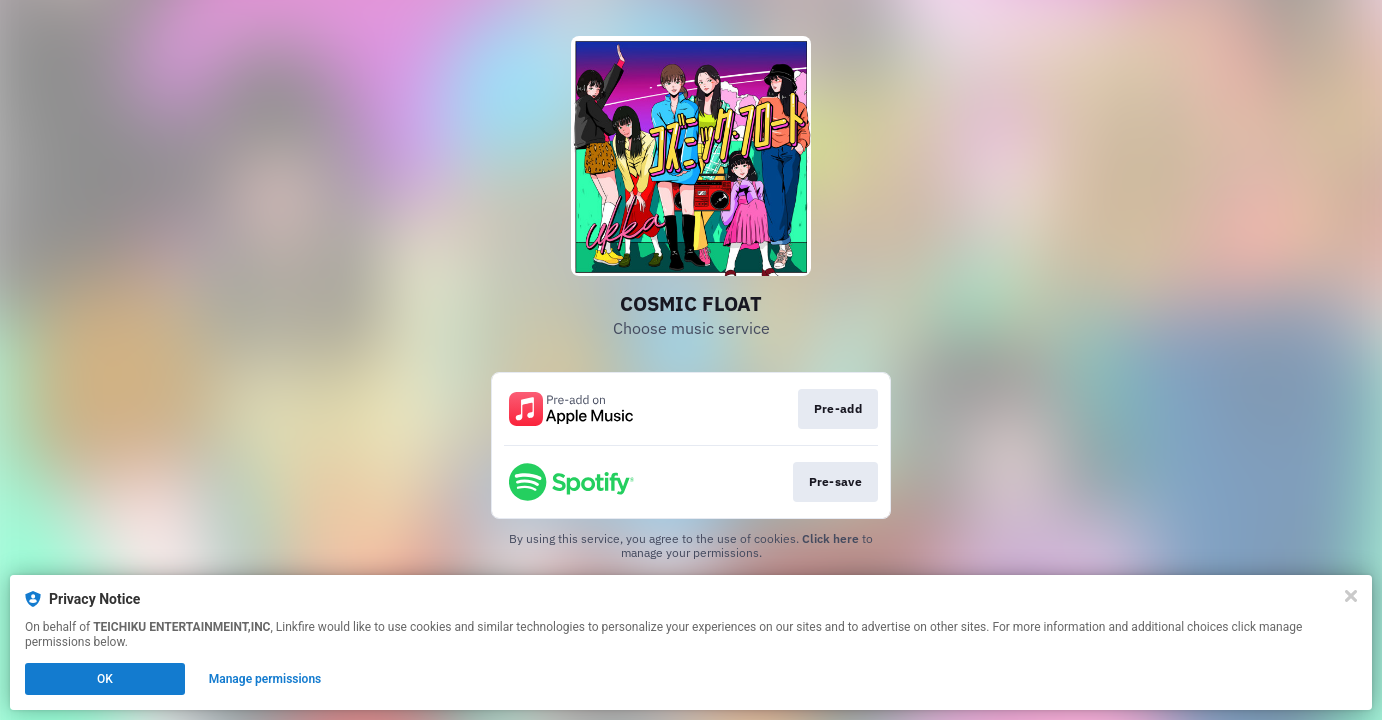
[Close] (1351, 596)
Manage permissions (265, 679)
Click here (830, 538)
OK (105, 679)
